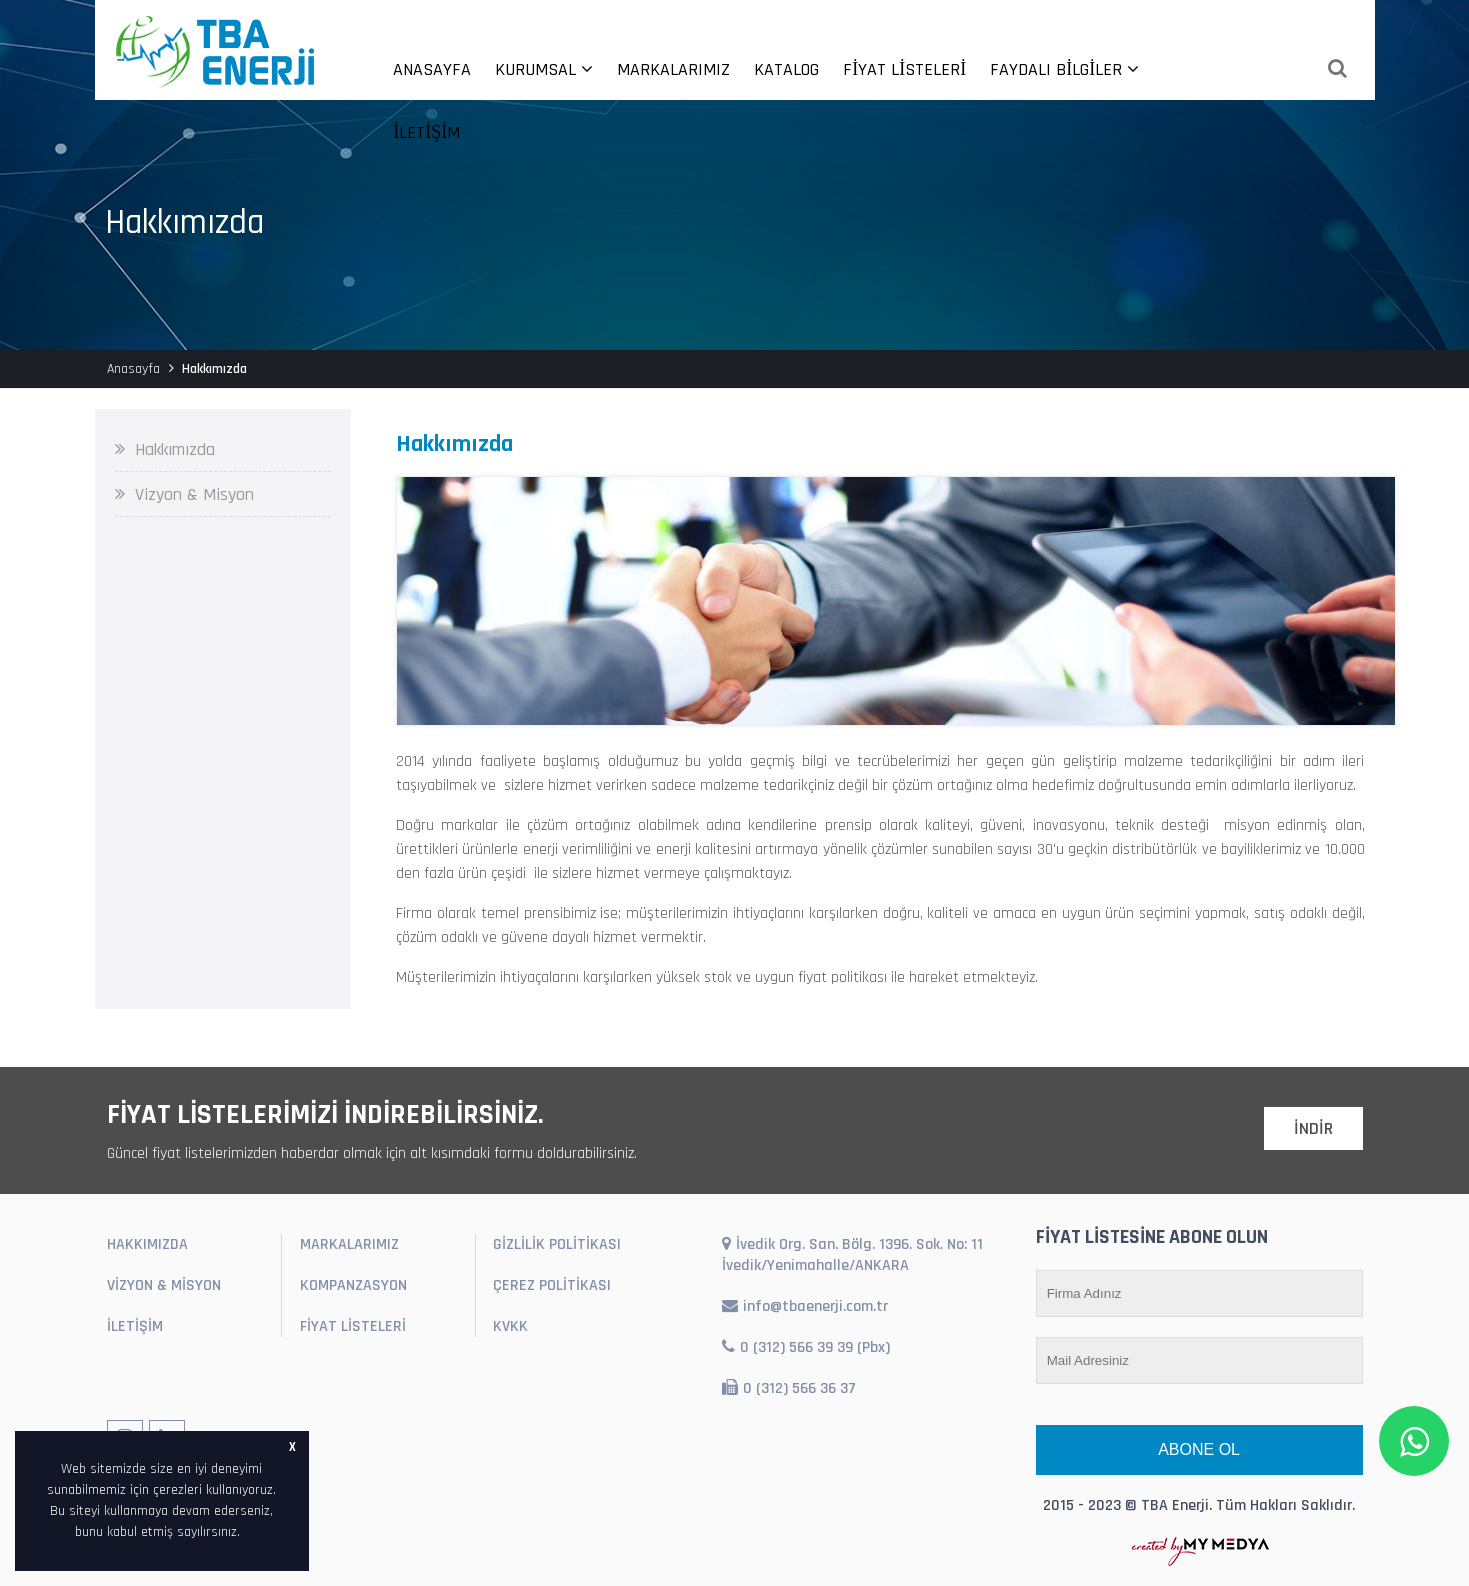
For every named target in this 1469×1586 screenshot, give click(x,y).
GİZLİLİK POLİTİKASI (557, 1244)
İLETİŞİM (426, 132)
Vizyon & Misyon (184, 494)
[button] (247, 1533)
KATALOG (786, 69)
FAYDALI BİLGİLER (1064, 69)
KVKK (510, 1326)
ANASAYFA (432, 69)
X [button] (292, 1447)
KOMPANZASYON (353, 1285)
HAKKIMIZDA (147, 1244)
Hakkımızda (165, 449)
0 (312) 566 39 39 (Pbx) (806, 1347)
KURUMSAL (544, 69)
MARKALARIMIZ (673, 69)
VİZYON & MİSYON (164, 1285)
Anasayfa (133, 369)
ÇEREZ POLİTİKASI (552, 1285)
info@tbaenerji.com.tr (805, 1306)
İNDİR (1313, 1128)
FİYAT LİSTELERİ (904, 69)
